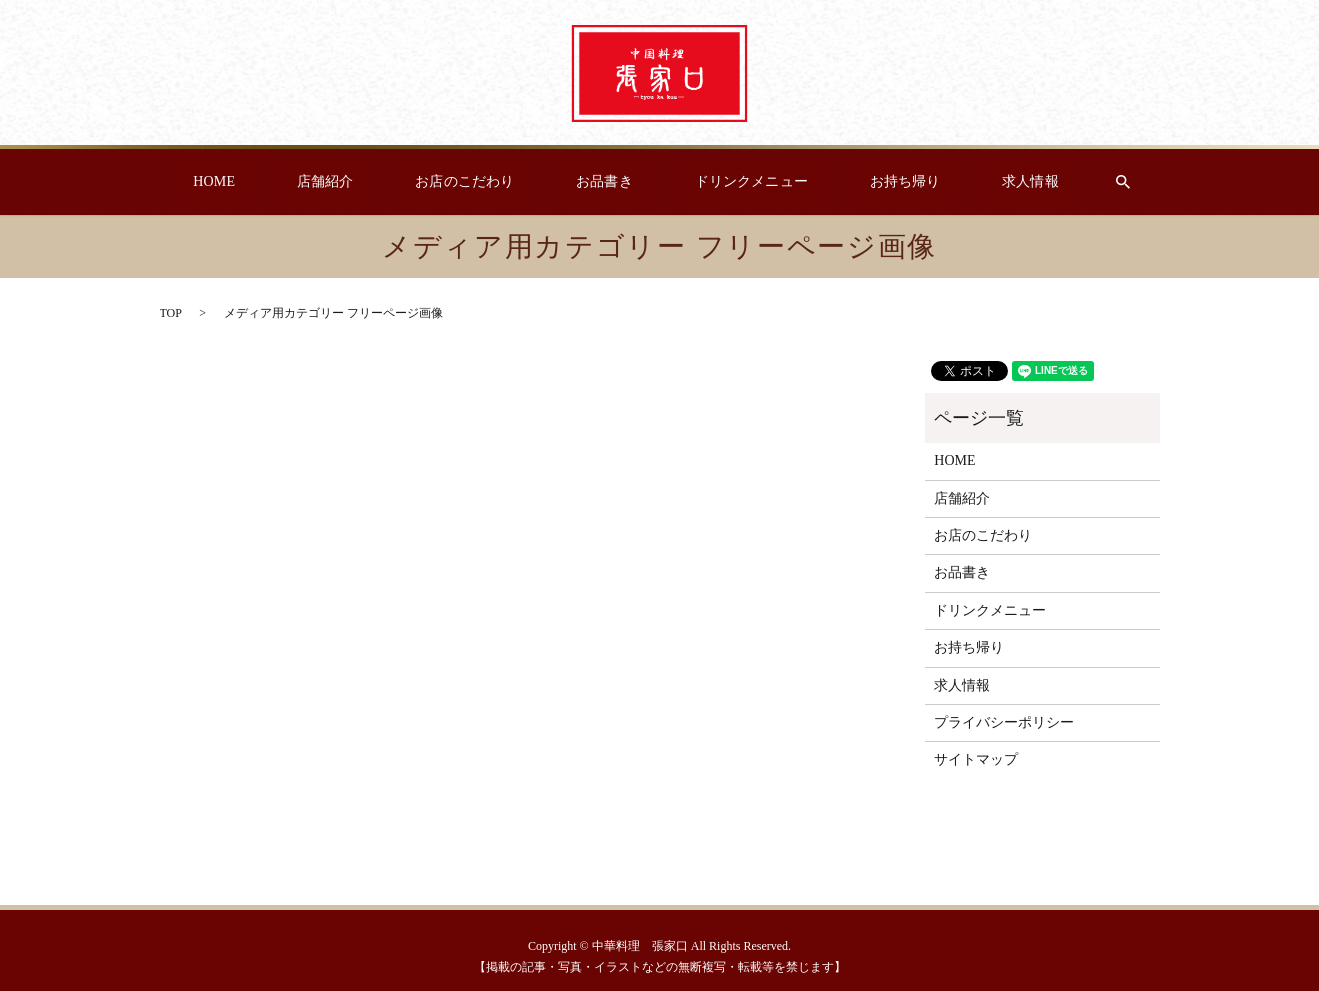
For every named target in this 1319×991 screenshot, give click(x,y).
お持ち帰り (869, 182)
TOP (171, 313)
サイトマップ (976, 759)
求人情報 (976, 182)
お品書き (603, 182)
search (1059, 182)
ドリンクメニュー (732, 182)
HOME (268, 182)
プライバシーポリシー (1004, 722)
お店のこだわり (482, 182)
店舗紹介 (360, 182)
